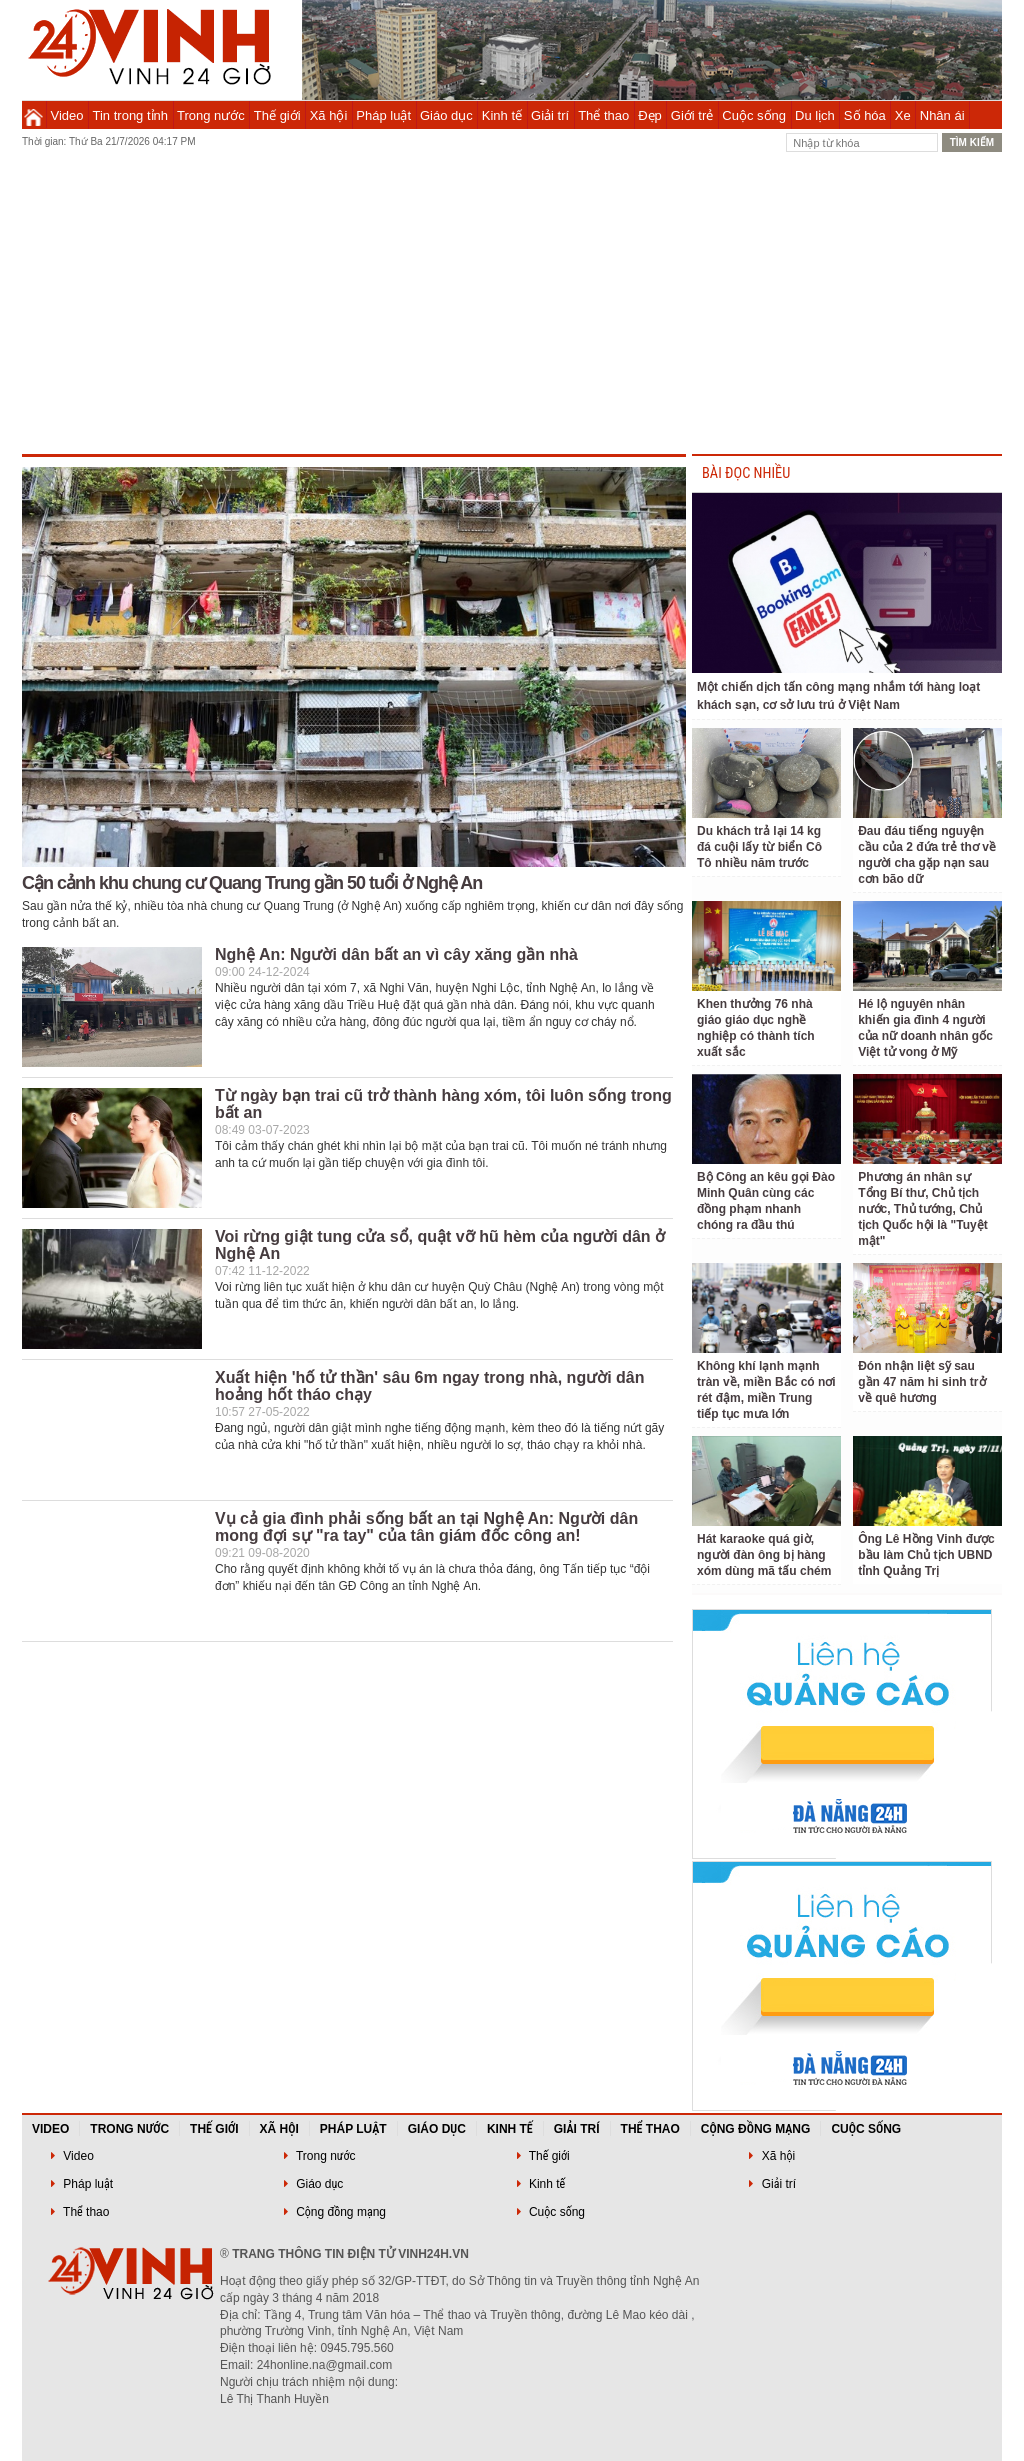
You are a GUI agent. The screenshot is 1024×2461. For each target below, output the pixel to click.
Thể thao (603, 115)
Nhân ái (942, 115)
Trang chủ (33, 115)
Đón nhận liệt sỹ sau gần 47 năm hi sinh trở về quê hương (921, 1382)
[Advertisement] (512, 304)
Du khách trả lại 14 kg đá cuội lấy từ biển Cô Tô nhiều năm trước (759, 847)
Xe (903, 115)
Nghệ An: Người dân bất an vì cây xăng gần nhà (396, 954)
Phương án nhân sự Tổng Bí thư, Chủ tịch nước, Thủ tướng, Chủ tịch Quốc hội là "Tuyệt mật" (922, 1209)
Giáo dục (446, 115)
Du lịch (815, 115)
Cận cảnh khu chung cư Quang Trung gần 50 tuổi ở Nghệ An (252, 883)
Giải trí (550, 115)
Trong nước (211, 115)
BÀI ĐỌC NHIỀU (746, 473)
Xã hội (329, 115)
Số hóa (865, 115)
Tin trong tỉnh (131, 115)
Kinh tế (502, 115)
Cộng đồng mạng (756, 2129)
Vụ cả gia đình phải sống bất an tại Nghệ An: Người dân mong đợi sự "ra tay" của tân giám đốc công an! (426, 1527)
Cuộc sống (754, 115)
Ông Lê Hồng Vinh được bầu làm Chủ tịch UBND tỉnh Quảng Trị (926, 1555)
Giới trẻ (692, 115)
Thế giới (277, 115)
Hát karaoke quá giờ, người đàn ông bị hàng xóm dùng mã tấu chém (764, 1555)
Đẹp (650, 115)
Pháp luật (383, 115)
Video (67, 115)
